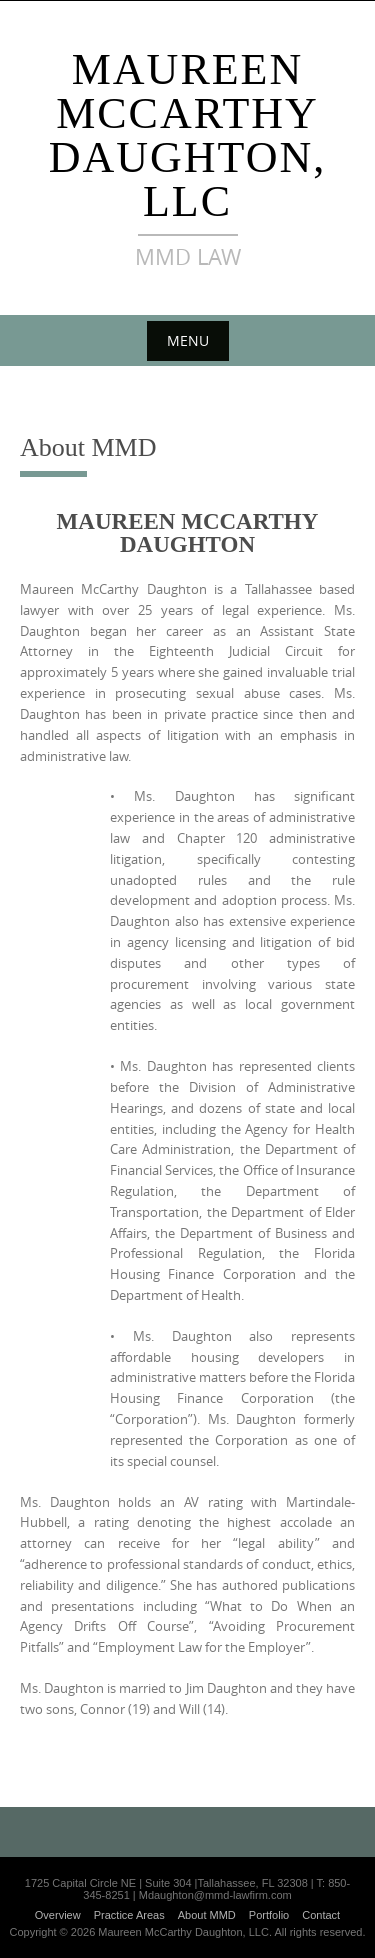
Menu (188, 340)
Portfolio (269, 1915)
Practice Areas (129, 1915)
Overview (58, 1915)
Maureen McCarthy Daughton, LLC (188, 135)
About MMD (207, 1915)
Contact (321, 1915)
